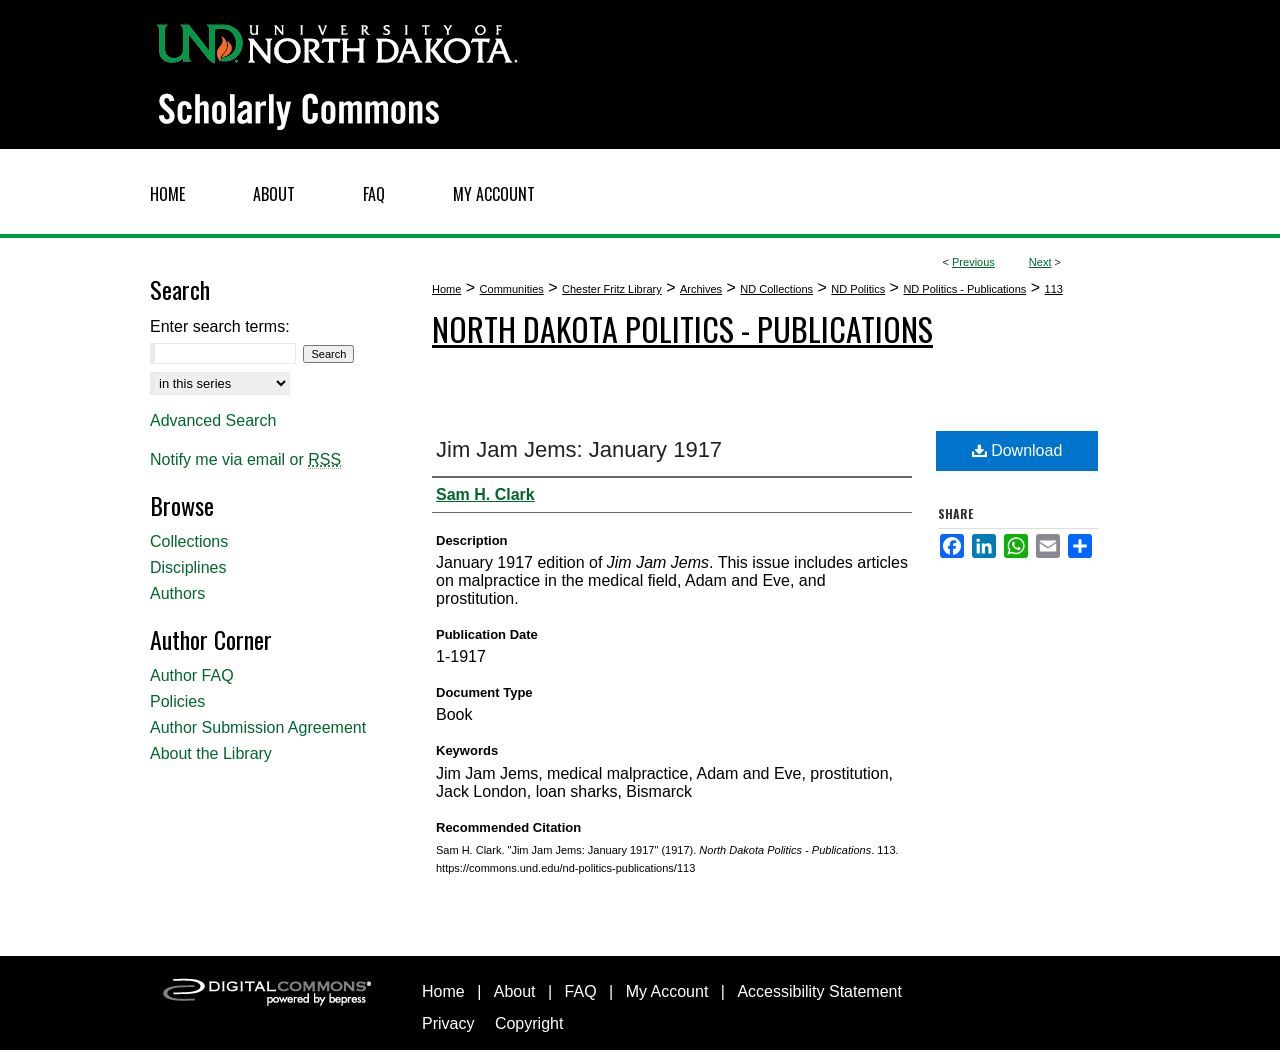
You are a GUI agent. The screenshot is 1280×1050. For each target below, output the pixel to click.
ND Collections (776, 289)
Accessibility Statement (819, 991)
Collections (189, 541)
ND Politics (858, 289)
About (515, 991)
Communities (512, 289)
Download (1017, 450)
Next (1040, 262)
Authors (177, 593)
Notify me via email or (245, 460)
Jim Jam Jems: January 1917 (579, 449)
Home (446, 289)
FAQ (581, 991)
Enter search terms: (220, 326)
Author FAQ (192, 675)
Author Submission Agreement (258, 727)
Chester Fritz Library (612, 289)
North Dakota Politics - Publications (682, 328)
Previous (973, 262)
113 (1054, 289)
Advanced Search (213, 420)
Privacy (448, 1023)
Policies (177, 701)
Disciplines (188, 567)
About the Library (211, 753)
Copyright (529, 1023)
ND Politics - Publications (964, 289)
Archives (701, 289)
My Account (667, 991)
